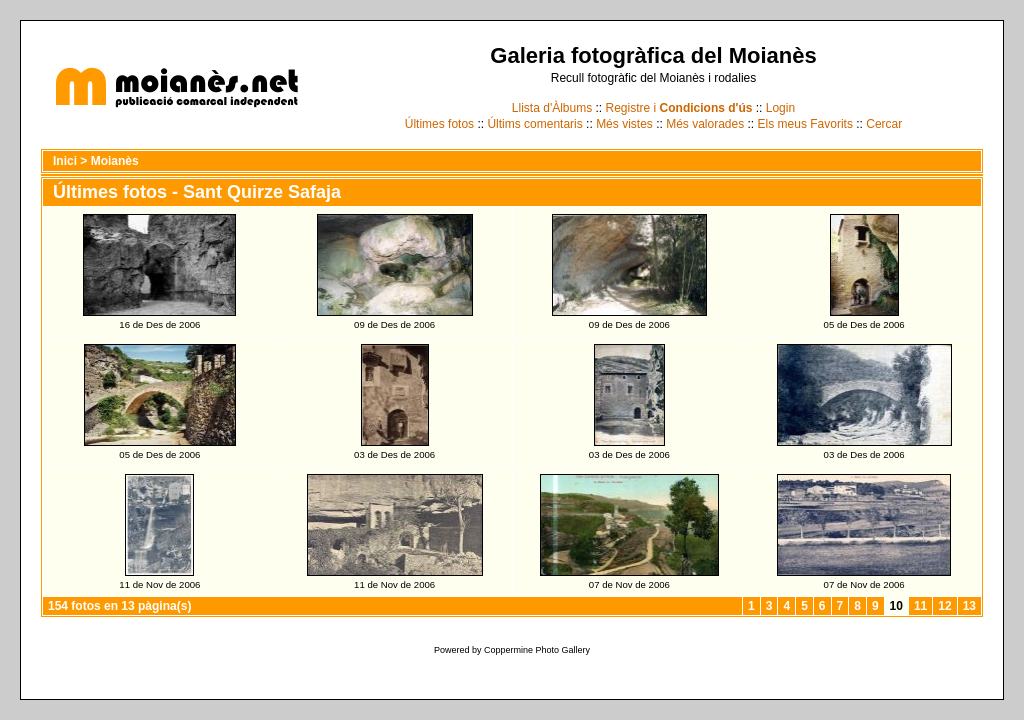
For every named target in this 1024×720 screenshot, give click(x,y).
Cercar (884, 124)
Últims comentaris (534, 124)
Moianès (115, 161)
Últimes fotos (439, 124)
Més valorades (705, 124)
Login (780, 108)
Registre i (679, 108)
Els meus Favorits (805, 124)
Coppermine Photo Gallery (537, 650)
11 (920, 606)
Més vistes (624, 124)
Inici (65, 161)
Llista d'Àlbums (552, 108)
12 (944, 606)
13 (969, 606)
